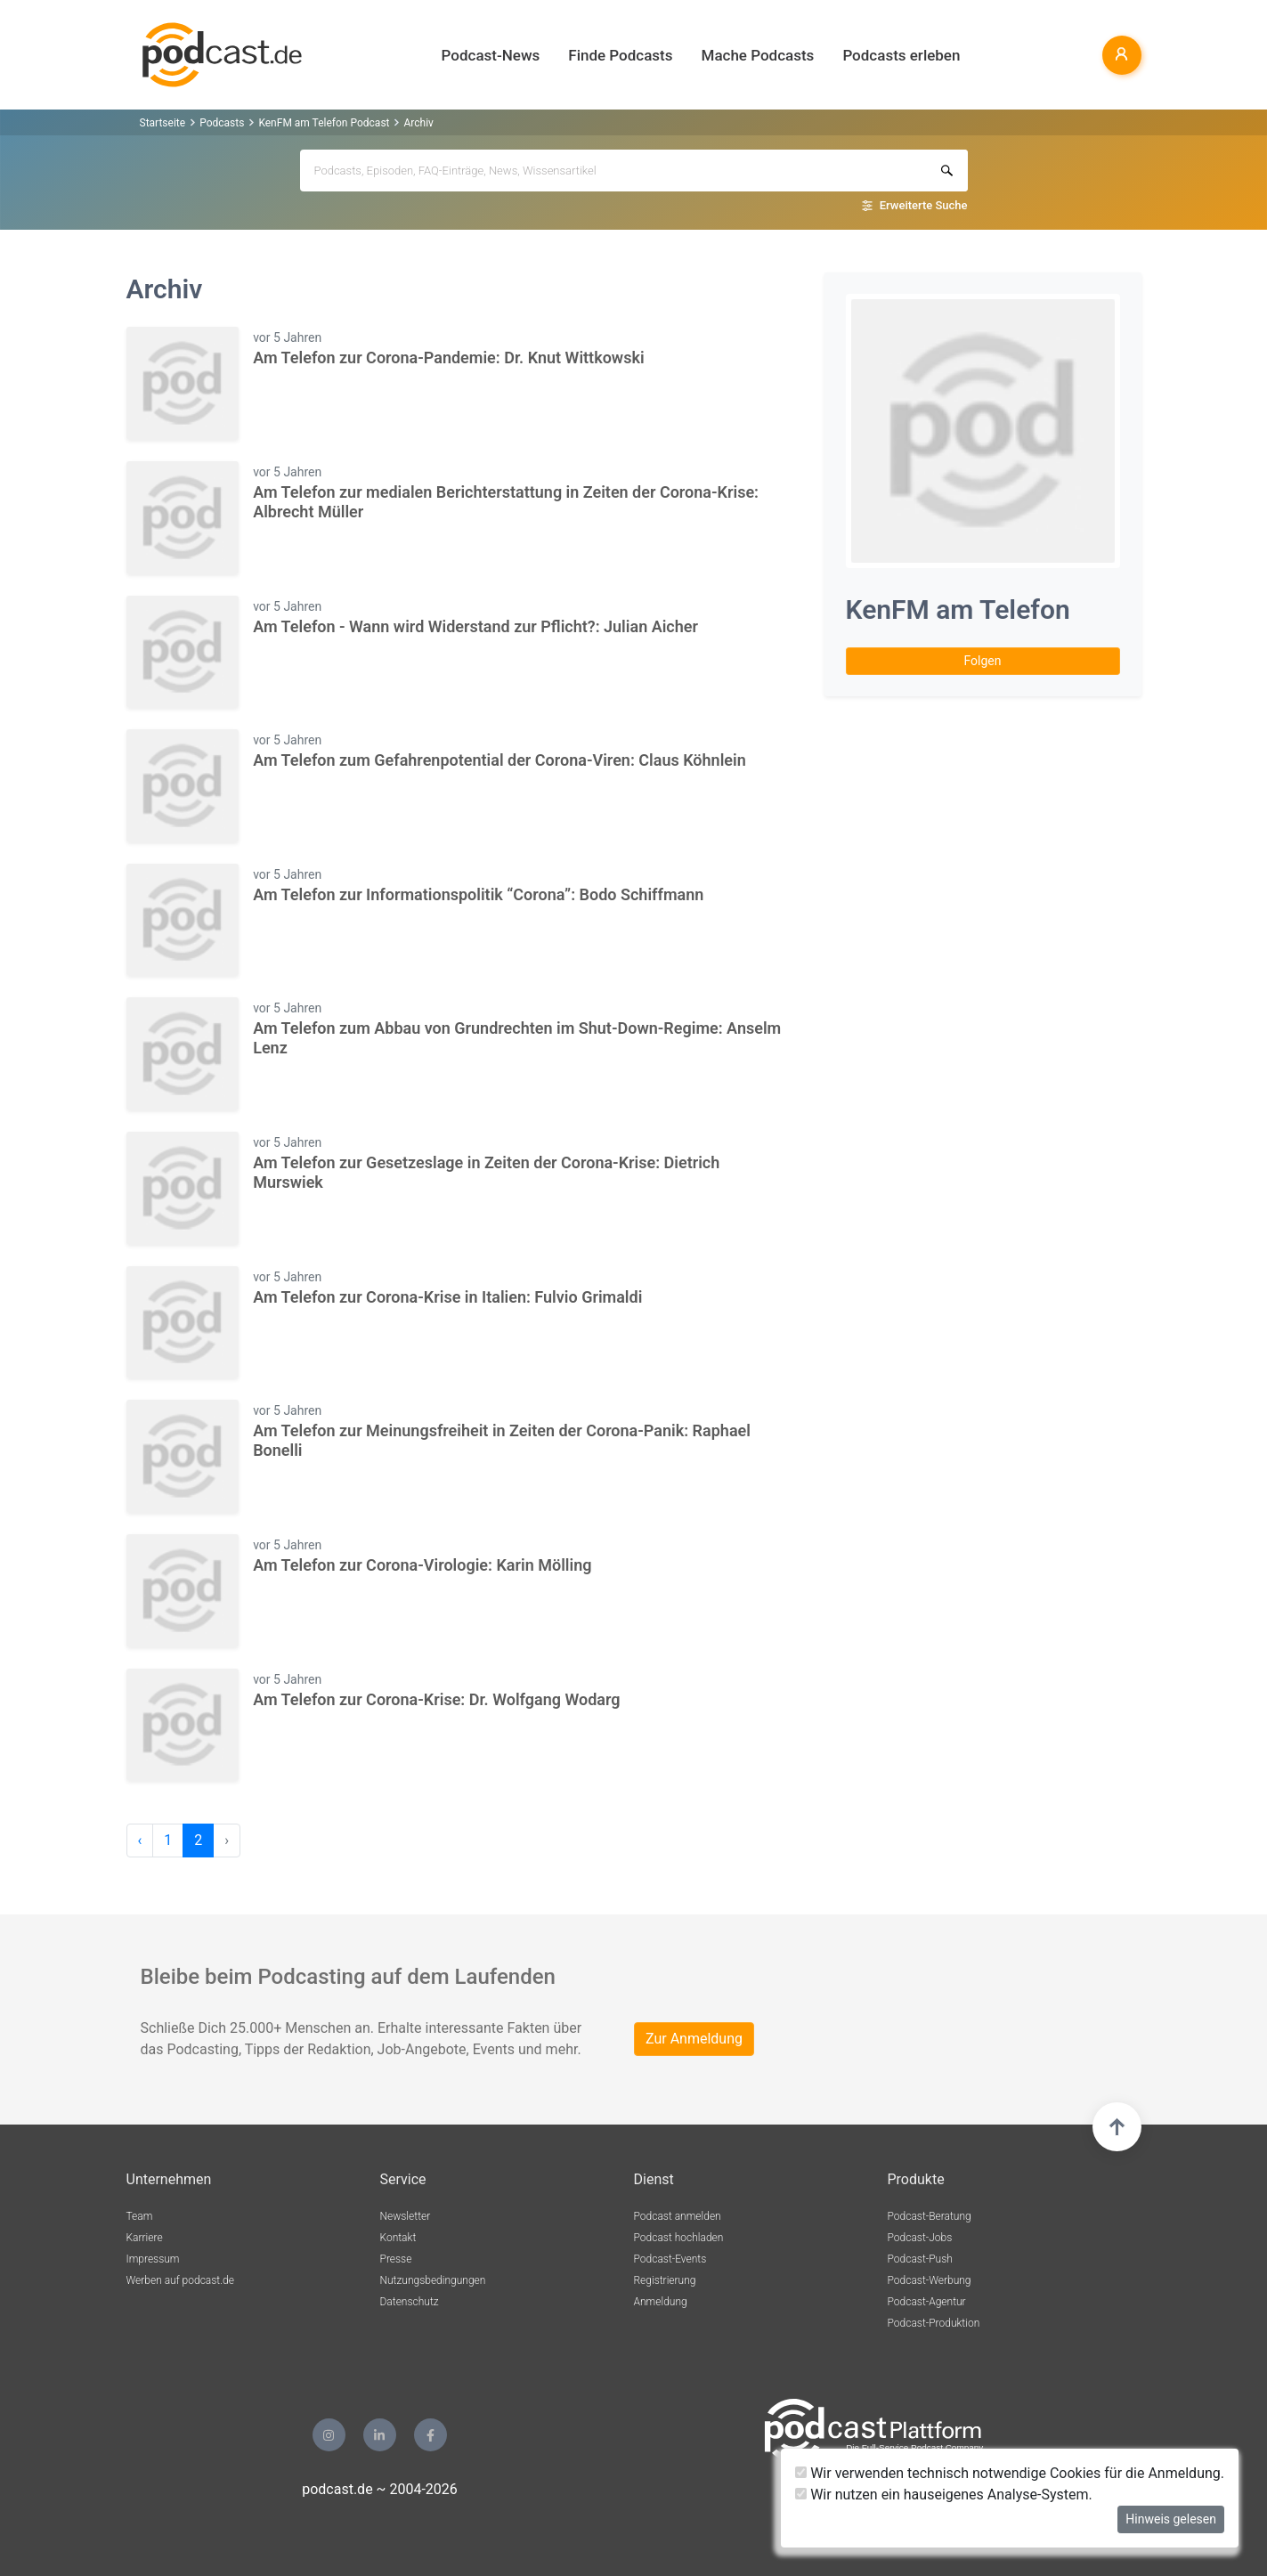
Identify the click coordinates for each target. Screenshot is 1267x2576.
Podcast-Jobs (920, 2237)
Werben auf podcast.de (180, 2280)
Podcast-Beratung (929, 2216)
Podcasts (221, 123)
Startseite (163, 123)
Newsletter (405, 2216)
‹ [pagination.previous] (140, 1840)
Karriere (144, 2237)
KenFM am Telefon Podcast (323, 123)
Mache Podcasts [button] (758, 55)
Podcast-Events (670, 2259)
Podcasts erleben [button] (901, 55)
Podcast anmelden (677, 2216)
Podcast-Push (920, 2259)
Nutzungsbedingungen (433, 2280)
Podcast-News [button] (491, 55)
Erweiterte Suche (924, 205)
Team (139, 2216)
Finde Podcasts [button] (620, 55)
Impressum (153, 2259)
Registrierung (665, 2280)
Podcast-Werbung (929, 2280)
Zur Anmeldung (694, 2038)
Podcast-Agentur (927, 2302)
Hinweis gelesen (1170, 2519)
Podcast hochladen (679, 2237)
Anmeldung (660, 2302)
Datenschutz (409, 2302)
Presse (396, 2259)
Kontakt (398, 2237)
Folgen (983, 661)
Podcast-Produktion (934, 2323)
